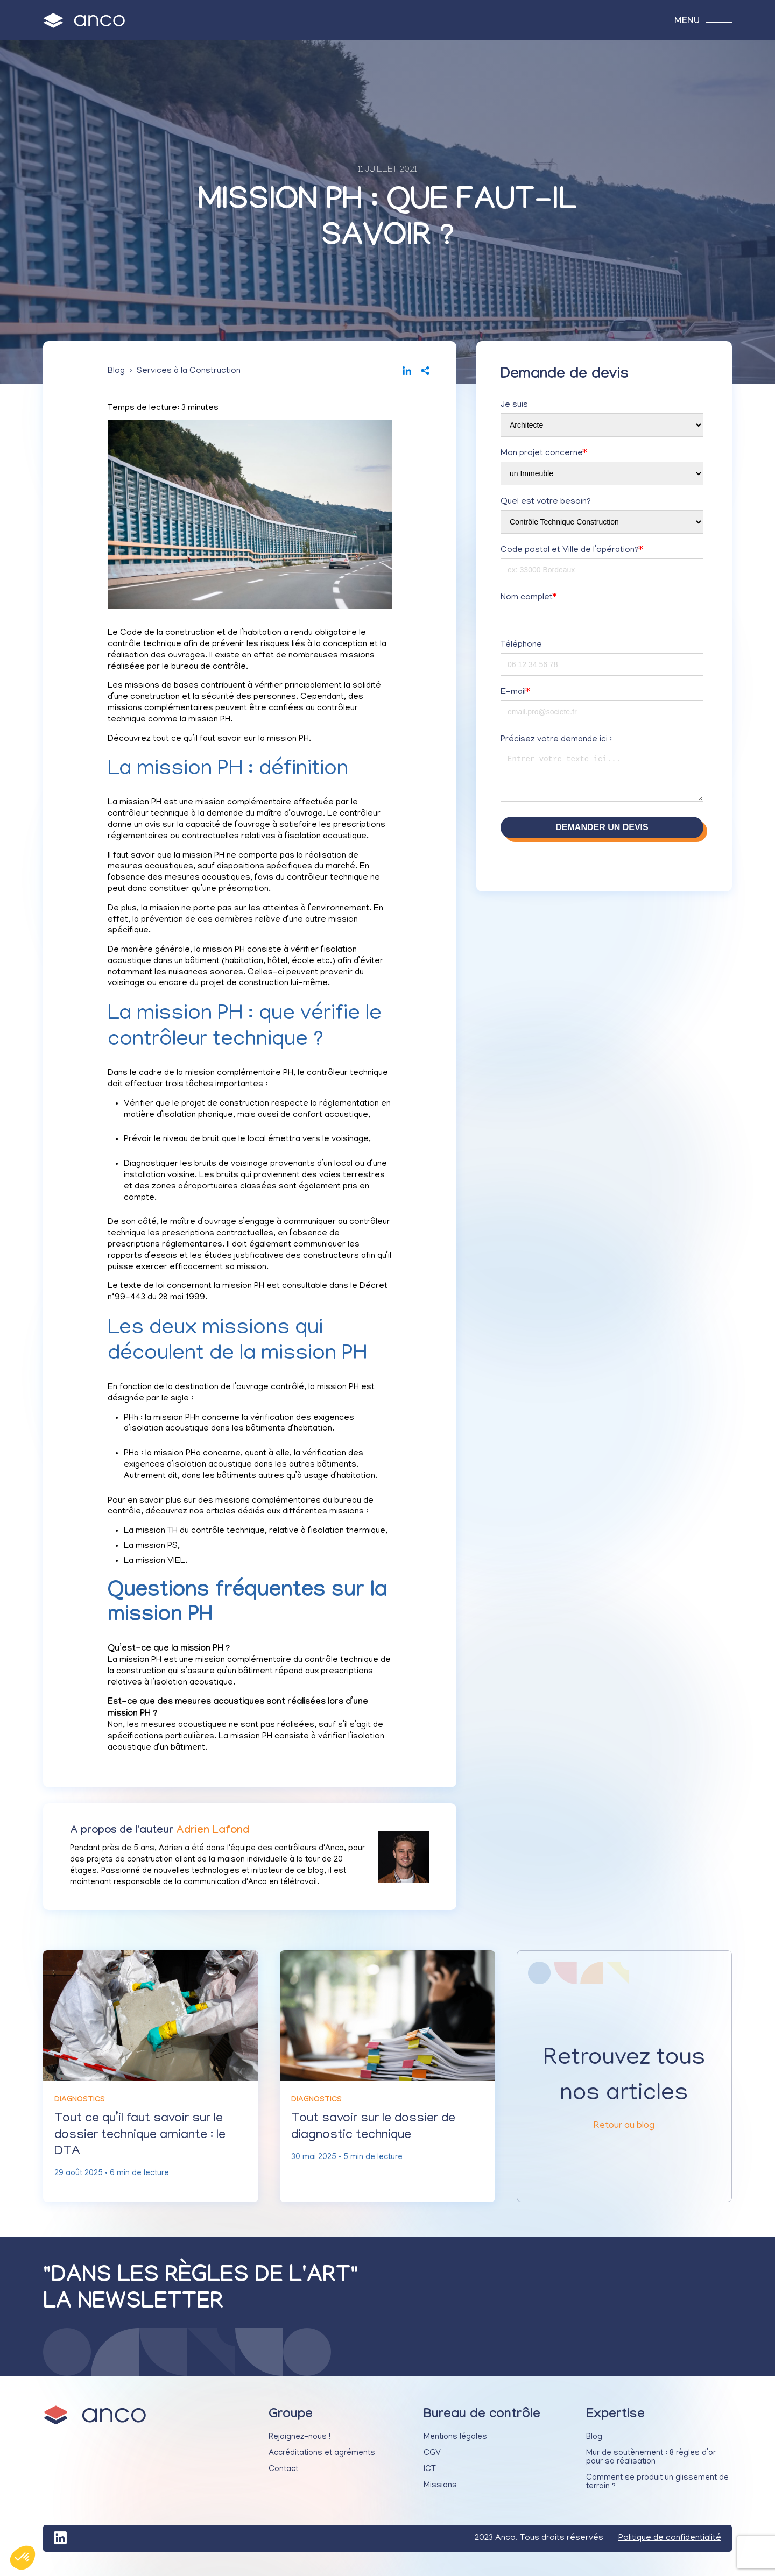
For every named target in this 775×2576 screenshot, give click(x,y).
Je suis (514, 408)
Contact (283, 2480)
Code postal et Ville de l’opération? (572, 553)
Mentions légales (455, 2448)
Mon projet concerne (544, 457)
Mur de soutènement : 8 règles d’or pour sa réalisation (651, 2468)
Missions (440, 2496)
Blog (116, 374)
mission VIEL (160, 1564)
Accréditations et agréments (322, 2464)
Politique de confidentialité (669, 2549)
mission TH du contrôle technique (200, 1534)
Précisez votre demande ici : (556, 743)
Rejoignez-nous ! (299, 2448)
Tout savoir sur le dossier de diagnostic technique (386, 2132)
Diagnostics (79, 2103)
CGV (432, 2464)
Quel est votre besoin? (546, 505)
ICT (430, 2480)
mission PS (157, 1549)
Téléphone (521, 648)
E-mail (515, 695)
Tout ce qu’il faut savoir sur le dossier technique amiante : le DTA (150, 2142)
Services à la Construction (189, 374)
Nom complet (528, 601)
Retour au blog (624, 2133)
